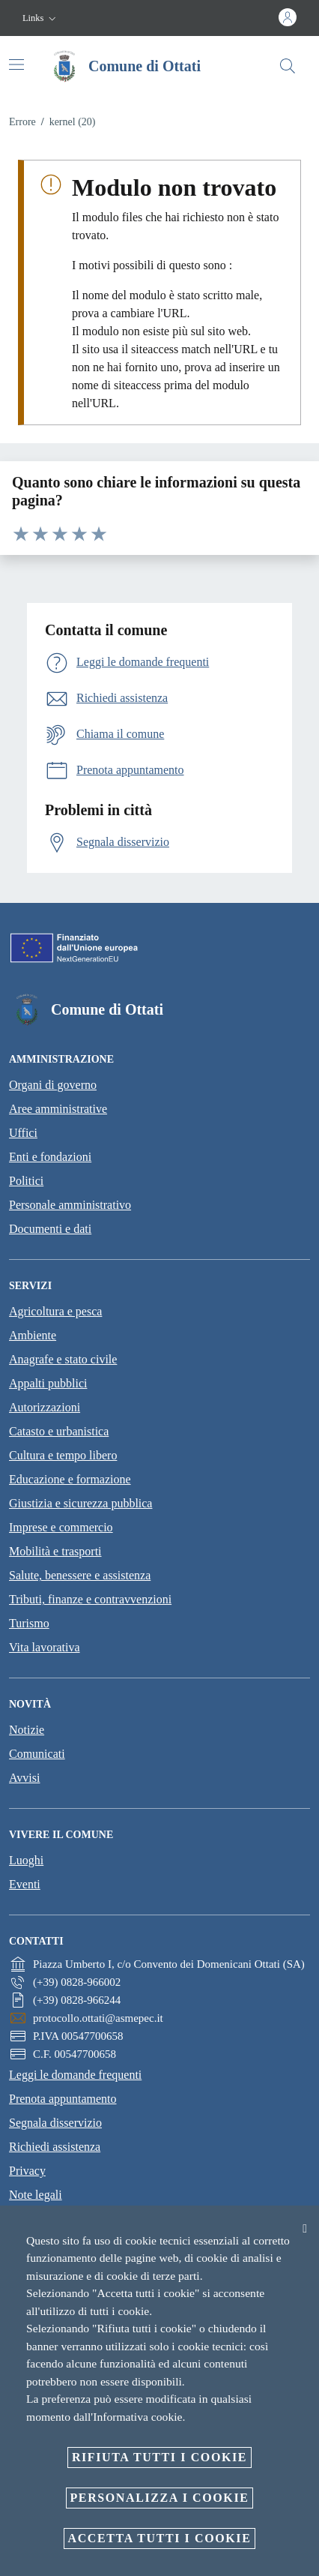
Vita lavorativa (44, 1647)
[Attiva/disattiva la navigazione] (16, 64)
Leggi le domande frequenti (75, 2074)
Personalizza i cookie (159, 2497)
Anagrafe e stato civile (63, 1359)
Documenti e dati (50, 1228)
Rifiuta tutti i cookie (159, 2457)
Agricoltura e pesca (55, 1311)
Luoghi (26, 1860)
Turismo (29, 1623)
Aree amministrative (58, 1108)
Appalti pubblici (48, 1383)
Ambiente (32, 1335)
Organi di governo (53, 1084)
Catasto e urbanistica (59, 1431)
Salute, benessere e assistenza (80, 1575)
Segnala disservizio (55, 2122)
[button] (40, 18)
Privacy (27, 2170)
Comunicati (37, 1753)
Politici (26, 1180)
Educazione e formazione (70, 1479)
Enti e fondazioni (50, 1156)
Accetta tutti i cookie (160, 2538)
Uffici (23, 1132)
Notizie (26, 1729)
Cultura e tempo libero (63, 1455)
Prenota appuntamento (63, 2098)
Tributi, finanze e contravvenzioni (90, 1599)
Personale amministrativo (70, 1204)
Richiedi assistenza (54, 2146)
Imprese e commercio (61, 1527)
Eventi (24, 1884)
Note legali (35, 2194)
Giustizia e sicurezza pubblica (80, 1503)
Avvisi (24, 1777)
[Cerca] (288, 66)
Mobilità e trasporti (55, 1551)
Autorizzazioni (44, 1407)
